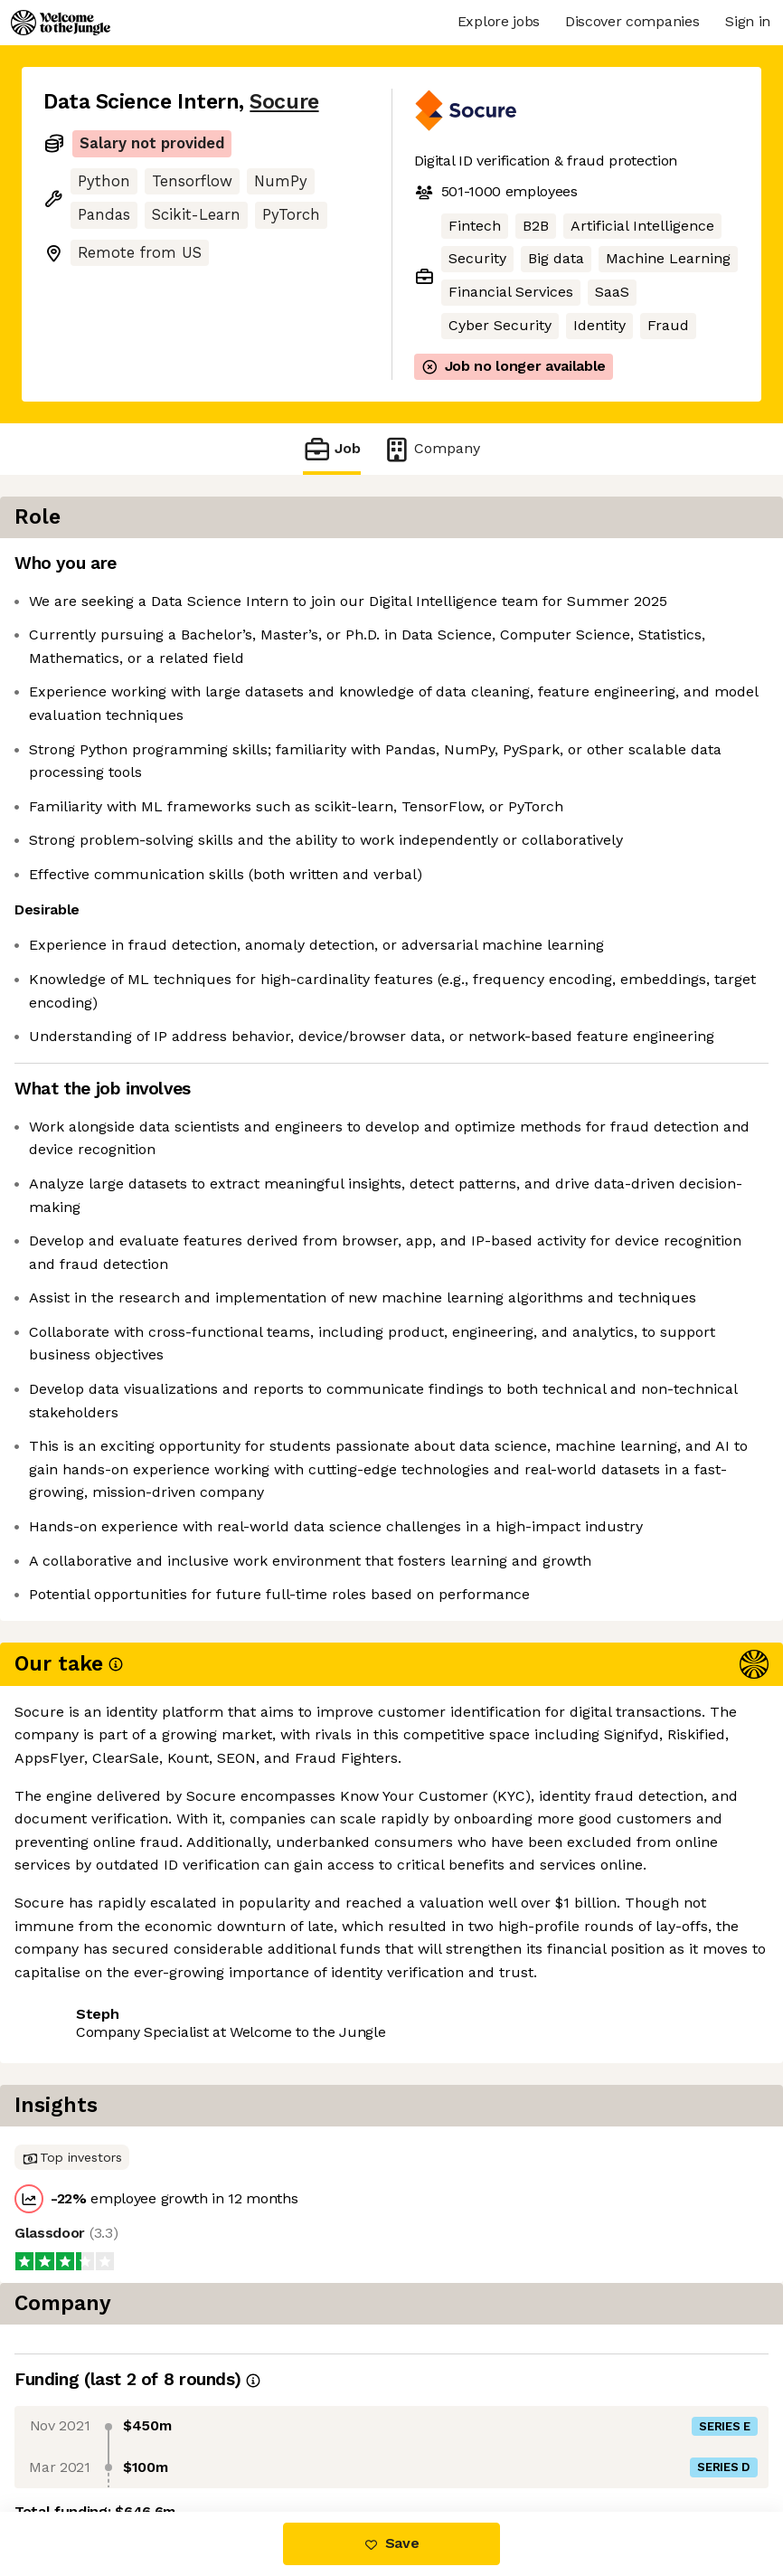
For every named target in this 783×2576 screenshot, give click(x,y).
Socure (284, 102)
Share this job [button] (93, 2244)
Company (431, 449)
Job (332, 449)
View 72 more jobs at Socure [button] (143, 2277)
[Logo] (60, 22)
